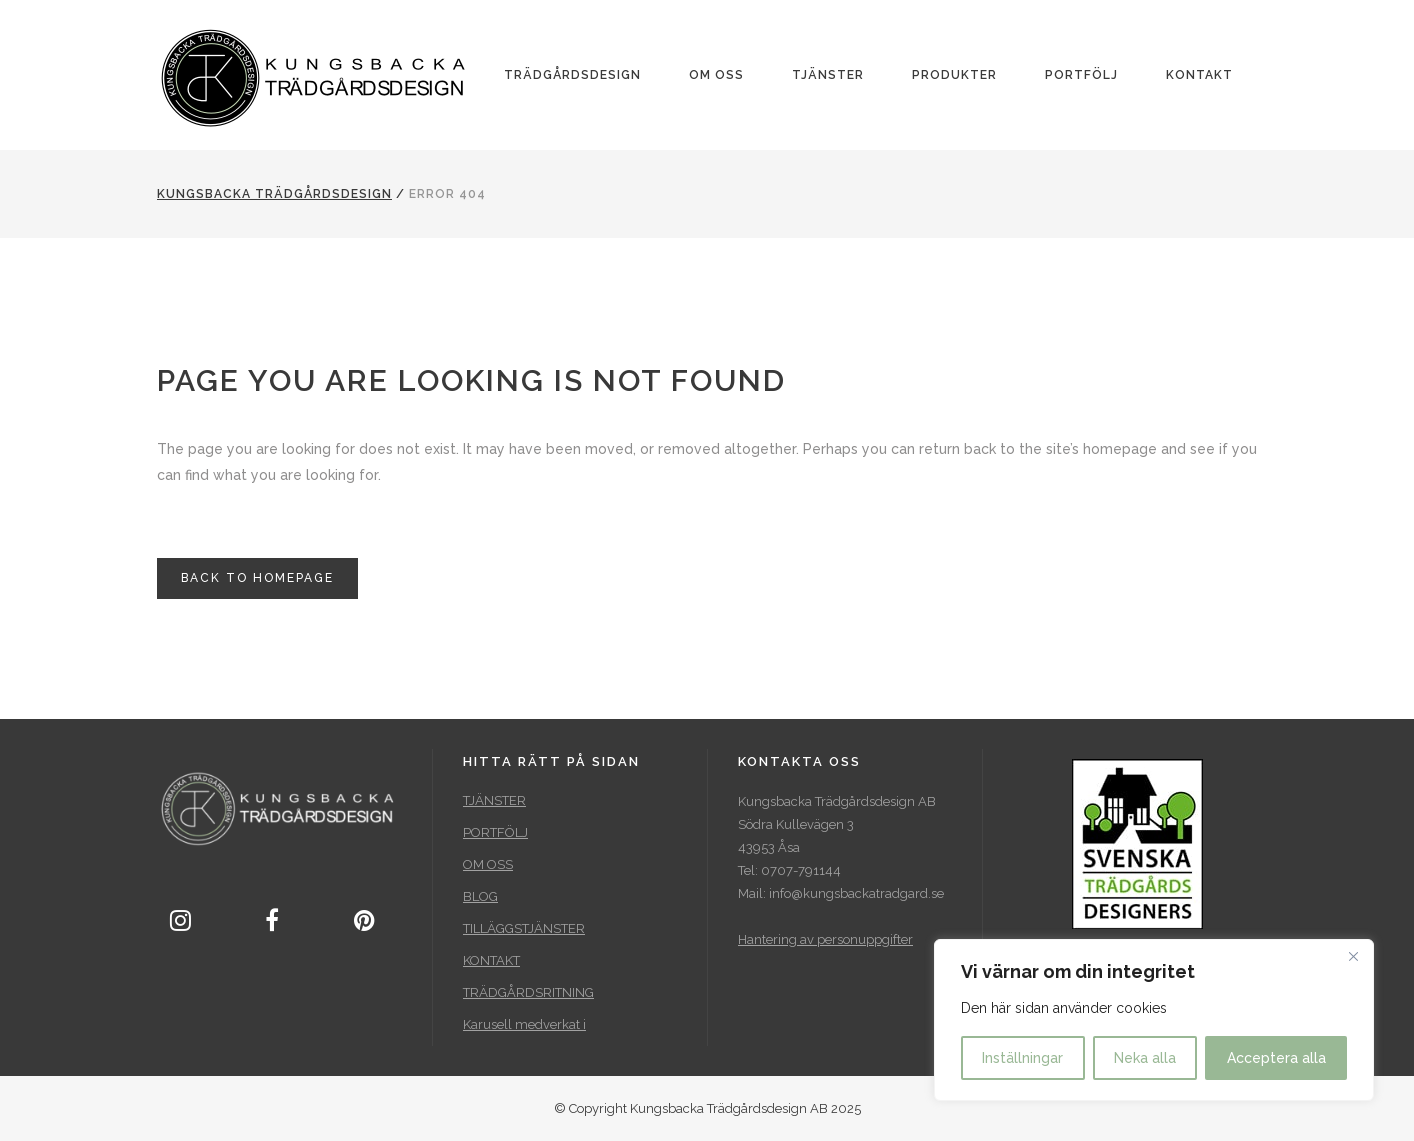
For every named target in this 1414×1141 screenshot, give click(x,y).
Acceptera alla (1276, 1058)
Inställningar (1022, 1058)
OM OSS (488, 864)
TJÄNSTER (494, 800)
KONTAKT (491, 960)
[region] (1154, 1020)
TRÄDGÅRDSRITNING (528, 992)
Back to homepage (257, 578)
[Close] (1353, 956)
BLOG (480, 896)
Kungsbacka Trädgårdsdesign (274, 194)
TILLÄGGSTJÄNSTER (524, 928)
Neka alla (1145, 1058)
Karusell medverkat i (524, 1024)
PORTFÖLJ (495, 832)
